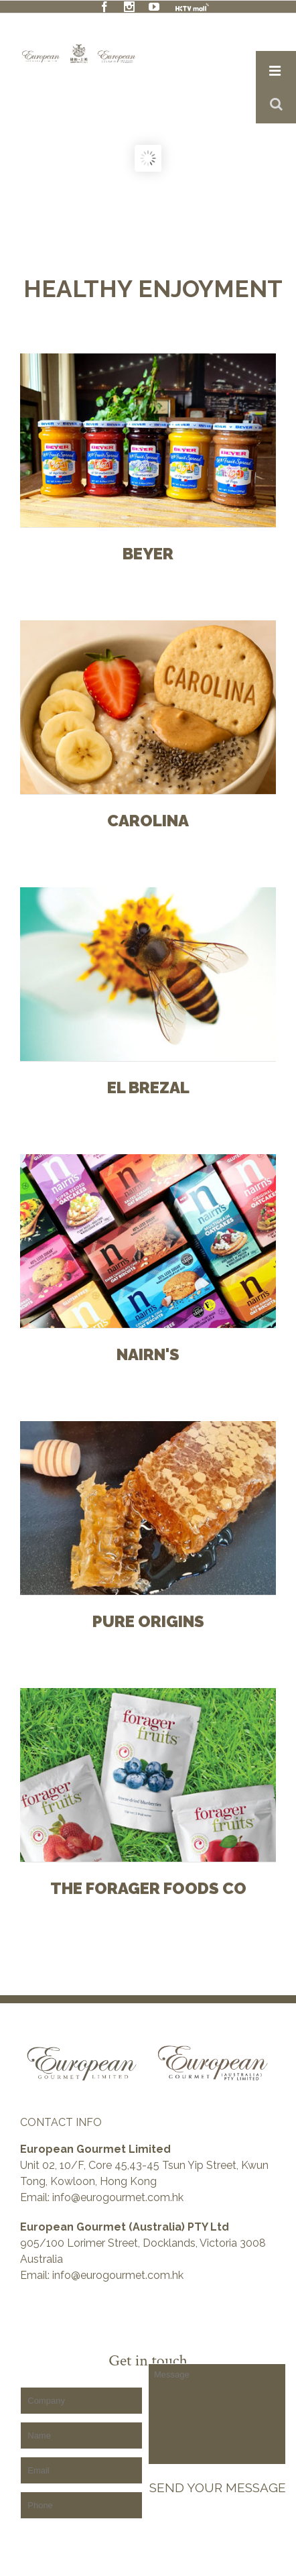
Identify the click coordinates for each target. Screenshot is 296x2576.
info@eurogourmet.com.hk (117, 2197)
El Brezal (147, 1088)
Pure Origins (148, 1622)
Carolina (148, 822)
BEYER (148, 555)
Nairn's (148, 1355)
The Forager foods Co (148, 1889)
